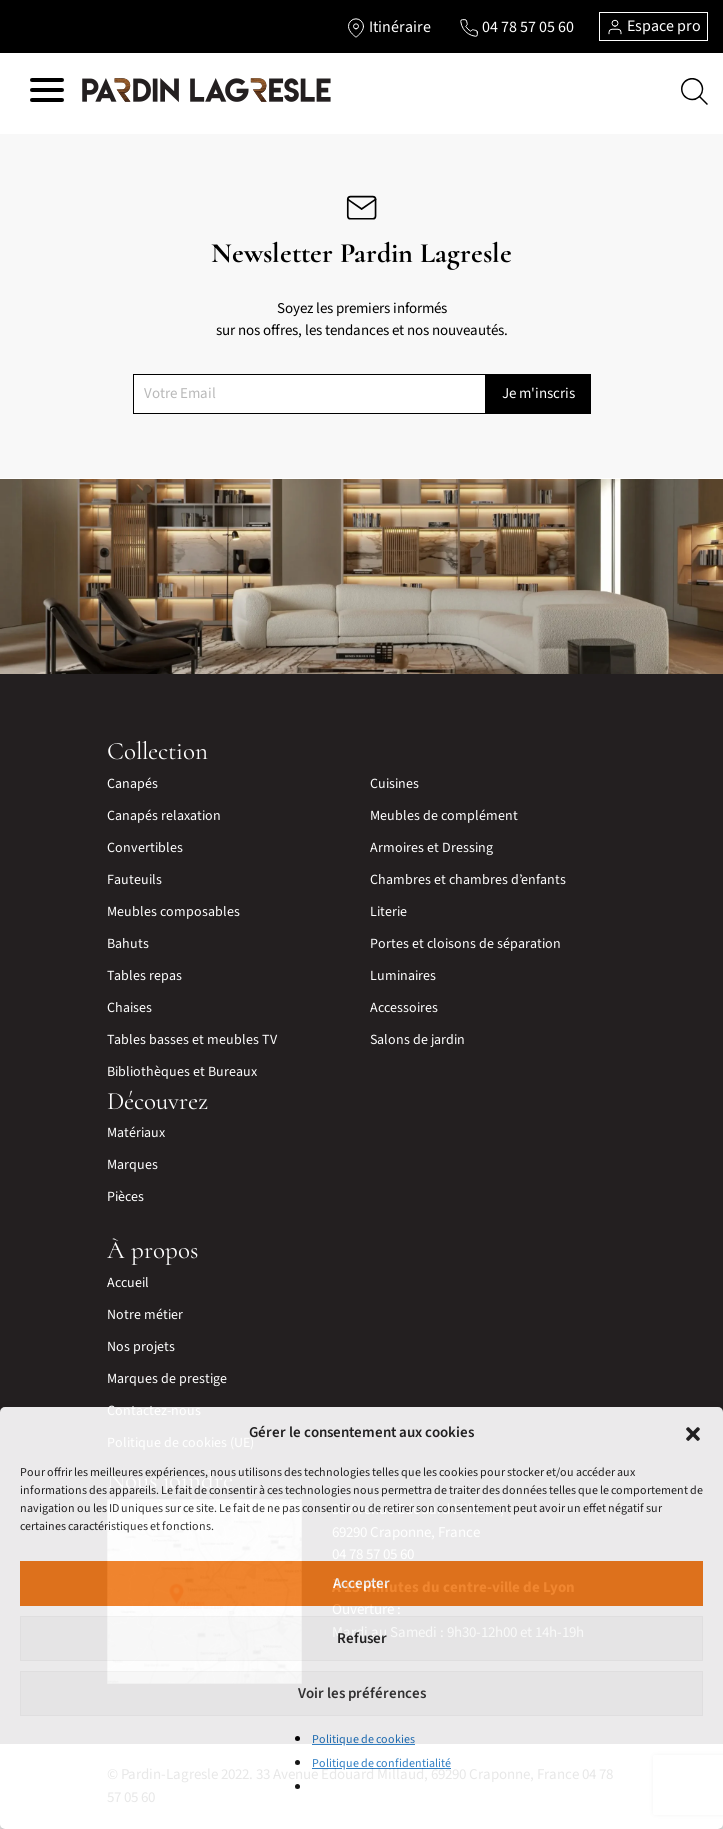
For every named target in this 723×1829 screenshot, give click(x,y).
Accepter (361, 1583)
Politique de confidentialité (381, 1763)
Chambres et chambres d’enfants (468, 880)
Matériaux (136, 1133)
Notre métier (145, 1315)
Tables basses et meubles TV (192, 1040)
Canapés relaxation (164, 816)
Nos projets (141, 1347)
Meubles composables (173, 912)
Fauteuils (134, 880)
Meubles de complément (444, 816)
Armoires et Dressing (431, 848)
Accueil (128, 1283)
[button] (693, 1433)
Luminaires (403, 976)
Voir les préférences (362, 1693)
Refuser (362, 1638)
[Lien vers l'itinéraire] (388, 27)
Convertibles (145, 848)
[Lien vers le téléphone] (516, 27)
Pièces (125, 1197)
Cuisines (394, 784)
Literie (388, 912)
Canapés (132, 784)
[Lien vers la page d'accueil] (206, 91)
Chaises (129, 1008)
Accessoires (404, 1008)
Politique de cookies (363, 1739)
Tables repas (144, 976)
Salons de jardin (417, 1040)
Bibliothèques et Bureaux (182, 1072)
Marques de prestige (167, 1379)
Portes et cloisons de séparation (465, 944)
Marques (132, 1165)
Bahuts (128, 944)
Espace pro (653, 26)
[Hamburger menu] (47, 93)
